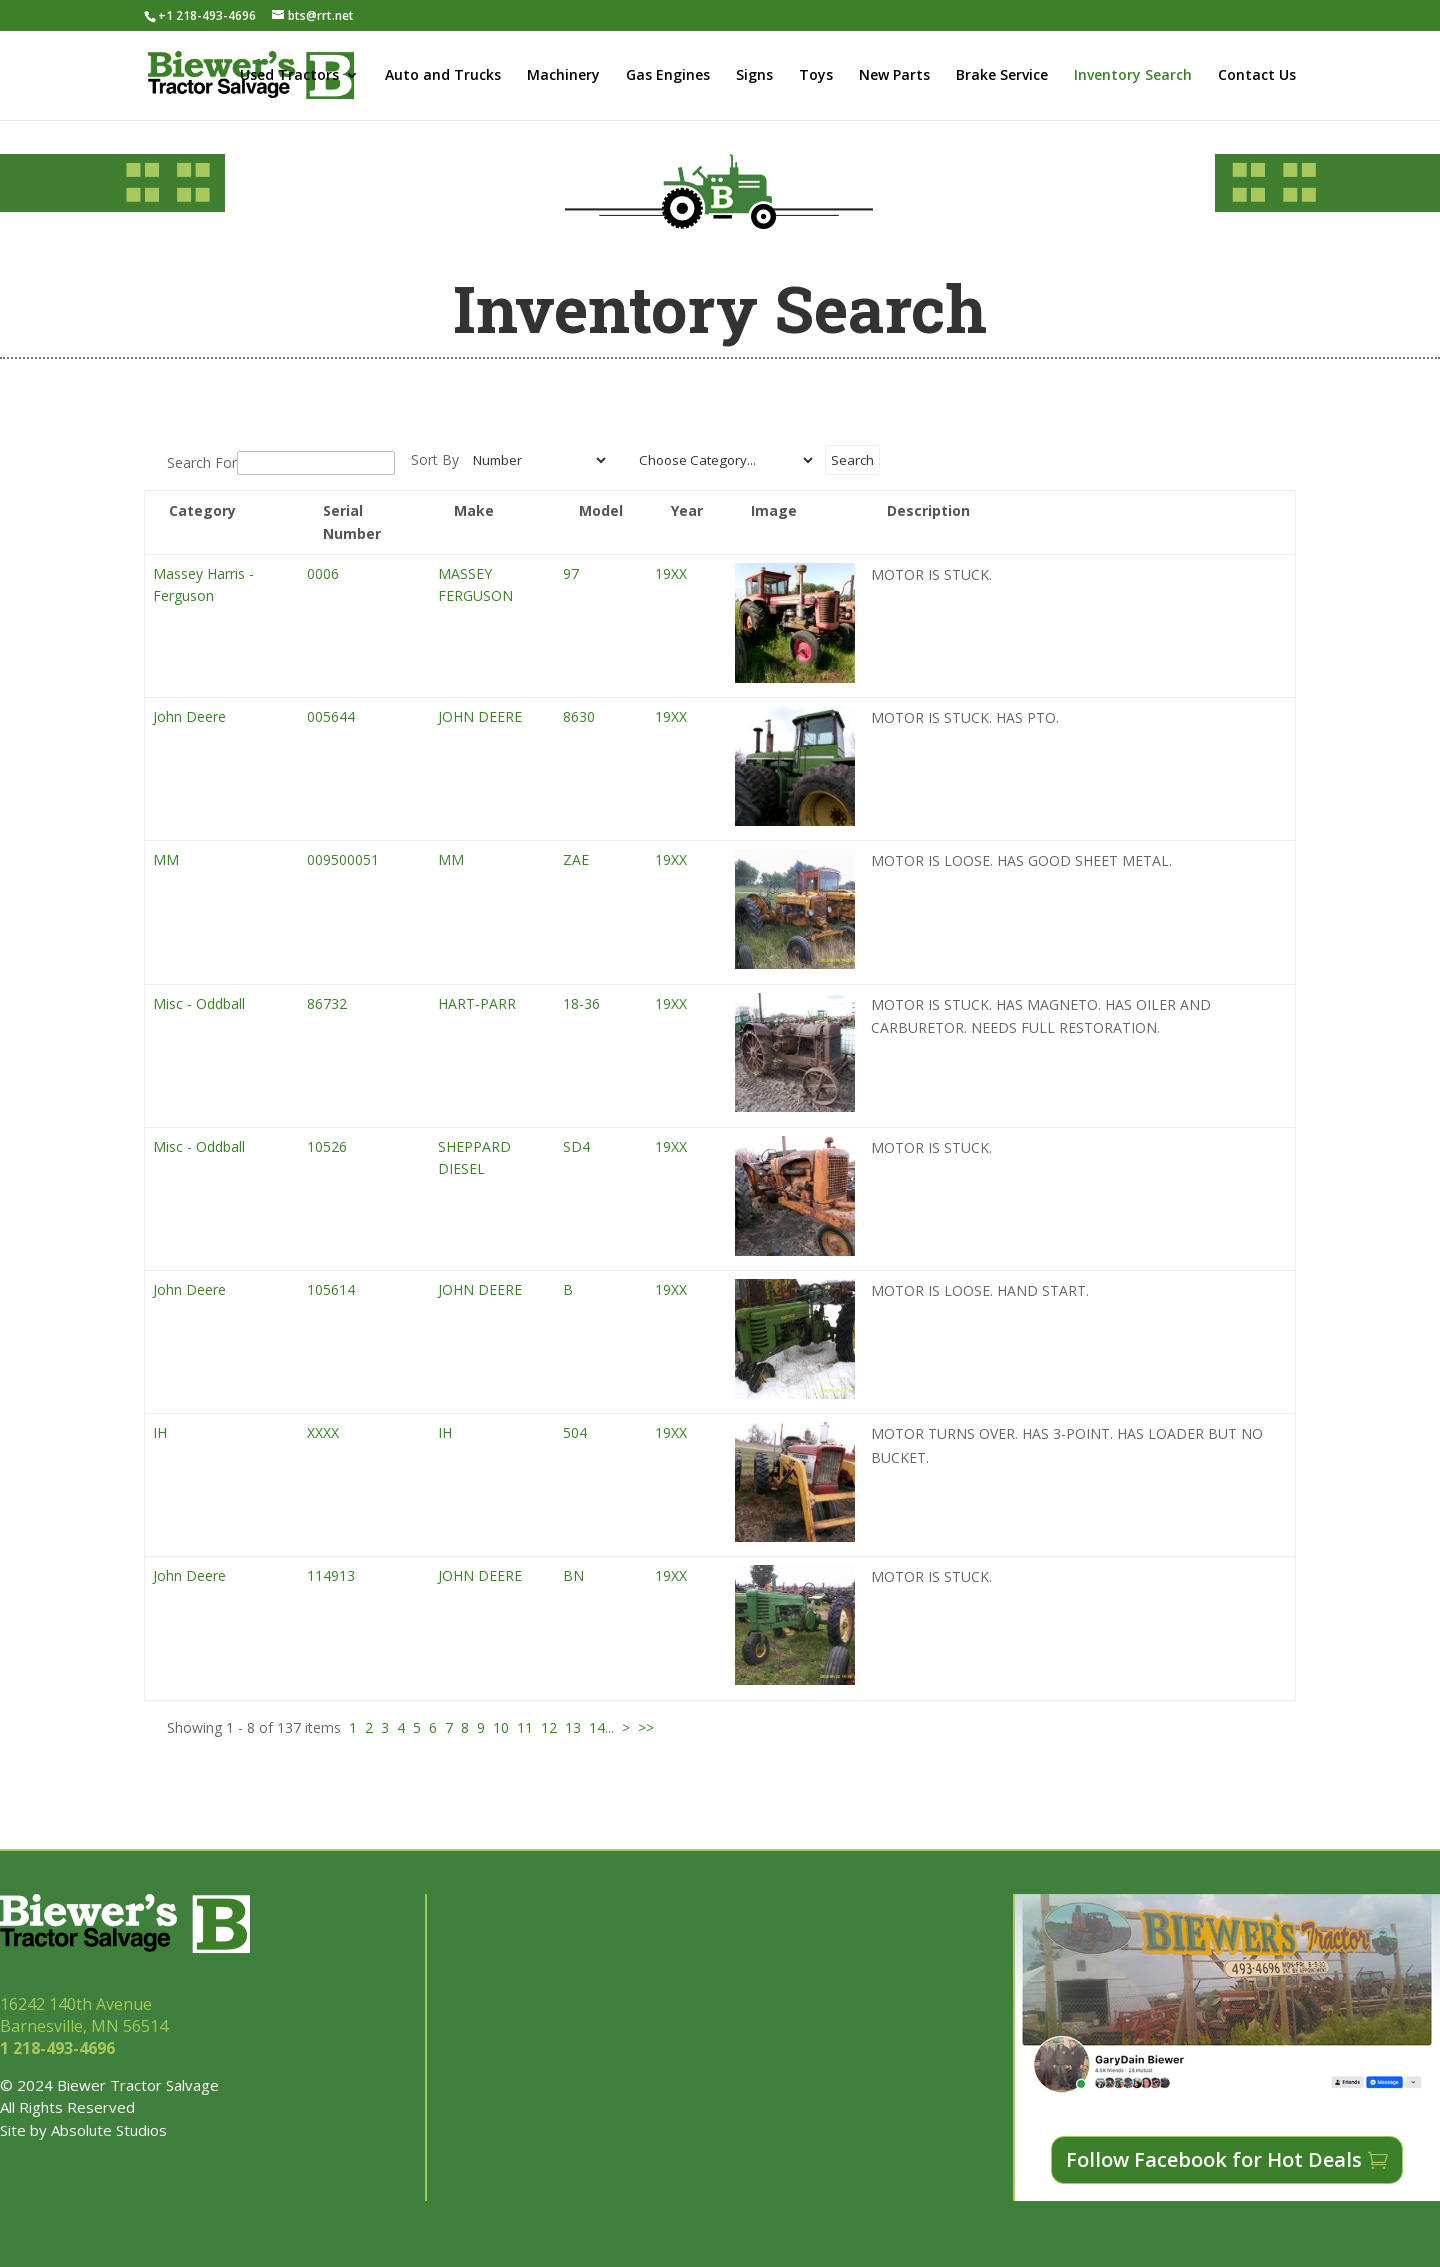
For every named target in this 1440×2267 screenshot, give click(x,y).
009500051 (343, 859)
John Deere (189, 716)
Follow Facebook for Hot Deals (1214, 2159)
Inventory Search (1133, 76)
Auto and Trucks (443, 76)
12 (549, 1727)
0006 (323, 573)
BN (573, 1575)
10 (501, 1727)
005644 (331, 716)
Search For (202, 462)
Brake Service (1002, 76)
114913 (331, 1575)
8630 (579, 716)
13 (573, 1727)
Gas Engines (668, 76)
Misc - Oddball (199, 1003)
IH (160, 1432)
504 (575, 1432)
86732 (327, 1003)
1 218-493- (59, 2048)
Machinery (563, 76)
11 (525, 1727)
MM (166, 859)
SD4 (576, 1146)
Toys (816, 76)
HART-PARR (477, 1003)
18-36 (581, 1003)
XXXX (323, 1432)
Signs (754, 76)
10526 (327, 1146)
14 (597, 1727)
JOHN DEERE (480, 716)
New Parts (894, 76)
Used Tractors (289, 76)
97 (571, 573)
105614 (331, 1289)
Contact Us (1257, 76)
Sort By (435, 459)
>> (646, 1727)
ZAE (576, 859)
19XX (671, 573)
